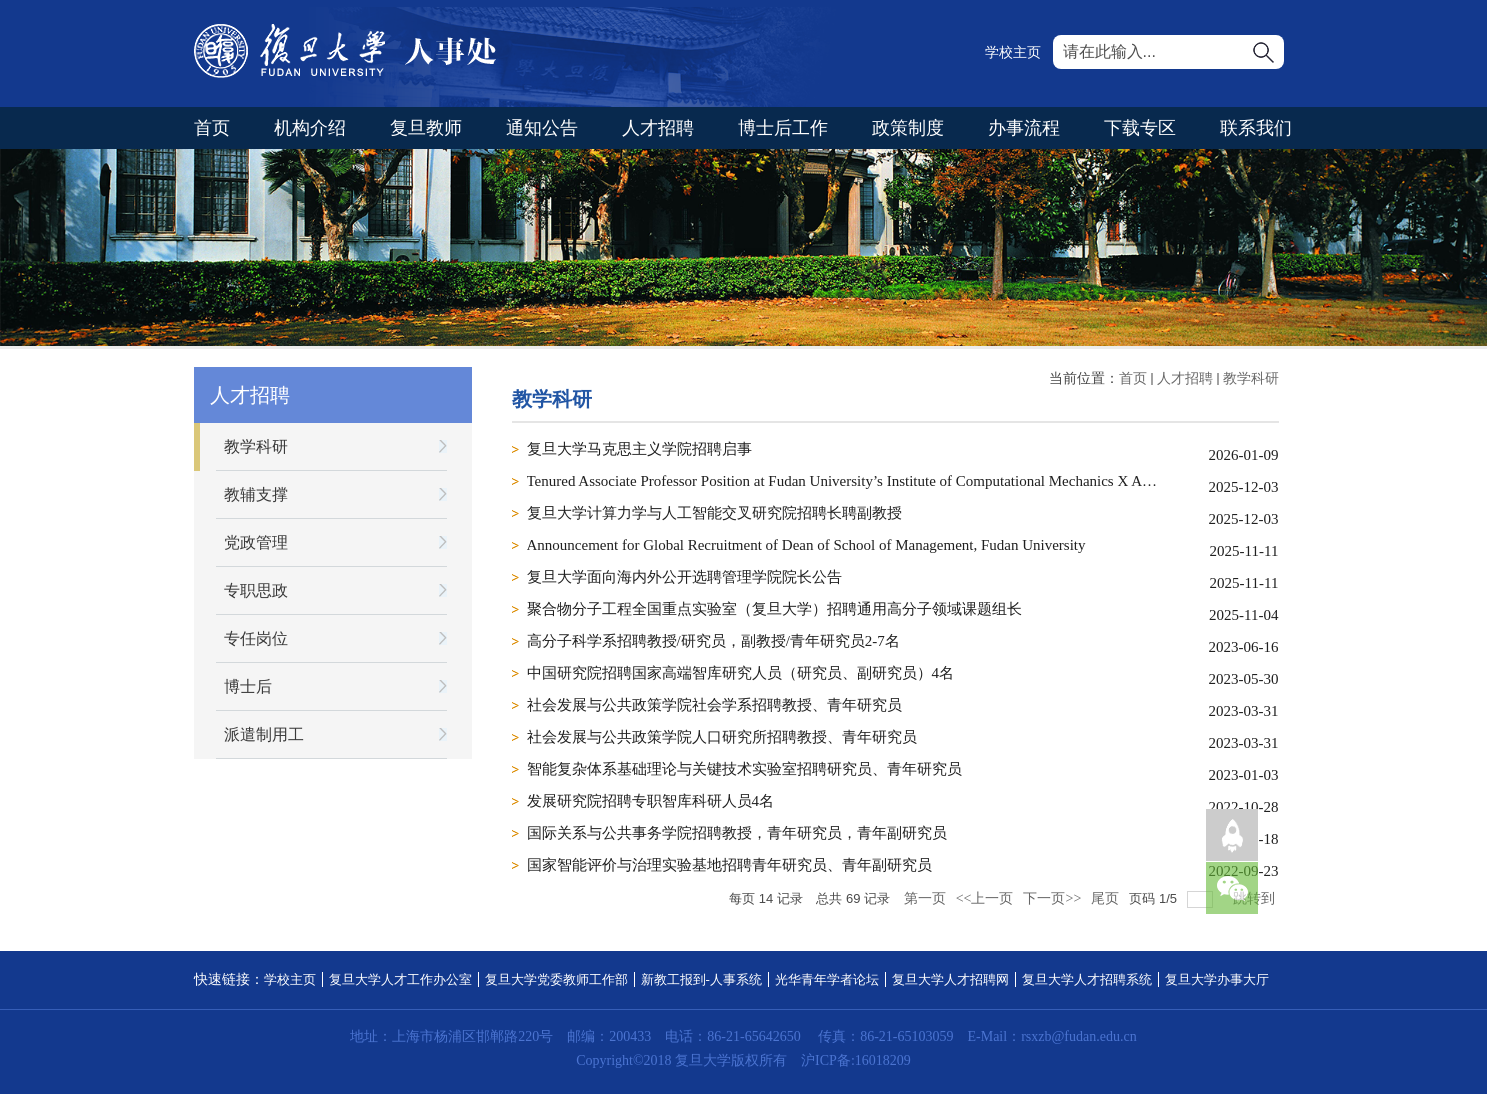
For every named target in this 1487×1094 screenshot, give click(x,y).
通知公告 (542, 128)
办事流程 (1024, 128)
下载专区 (1140, 128)
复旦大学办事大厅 (1217, 979)
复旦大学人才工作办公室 (400, 979)
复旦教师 (426, 128)
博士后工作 (783, 128)
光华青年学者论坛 (827, 979)
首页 (212, 128)
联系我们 (1256, 128)
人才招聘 (658, 128)
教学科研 (1251, 378)
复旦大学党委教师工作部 (556, 979)
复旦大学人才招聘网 (950, 979)
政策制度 (908, 128)
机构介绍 (310, 128)
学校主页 (1013, 52)
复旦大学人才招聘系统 (1087, 979)
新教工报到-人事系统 (701, 979)
